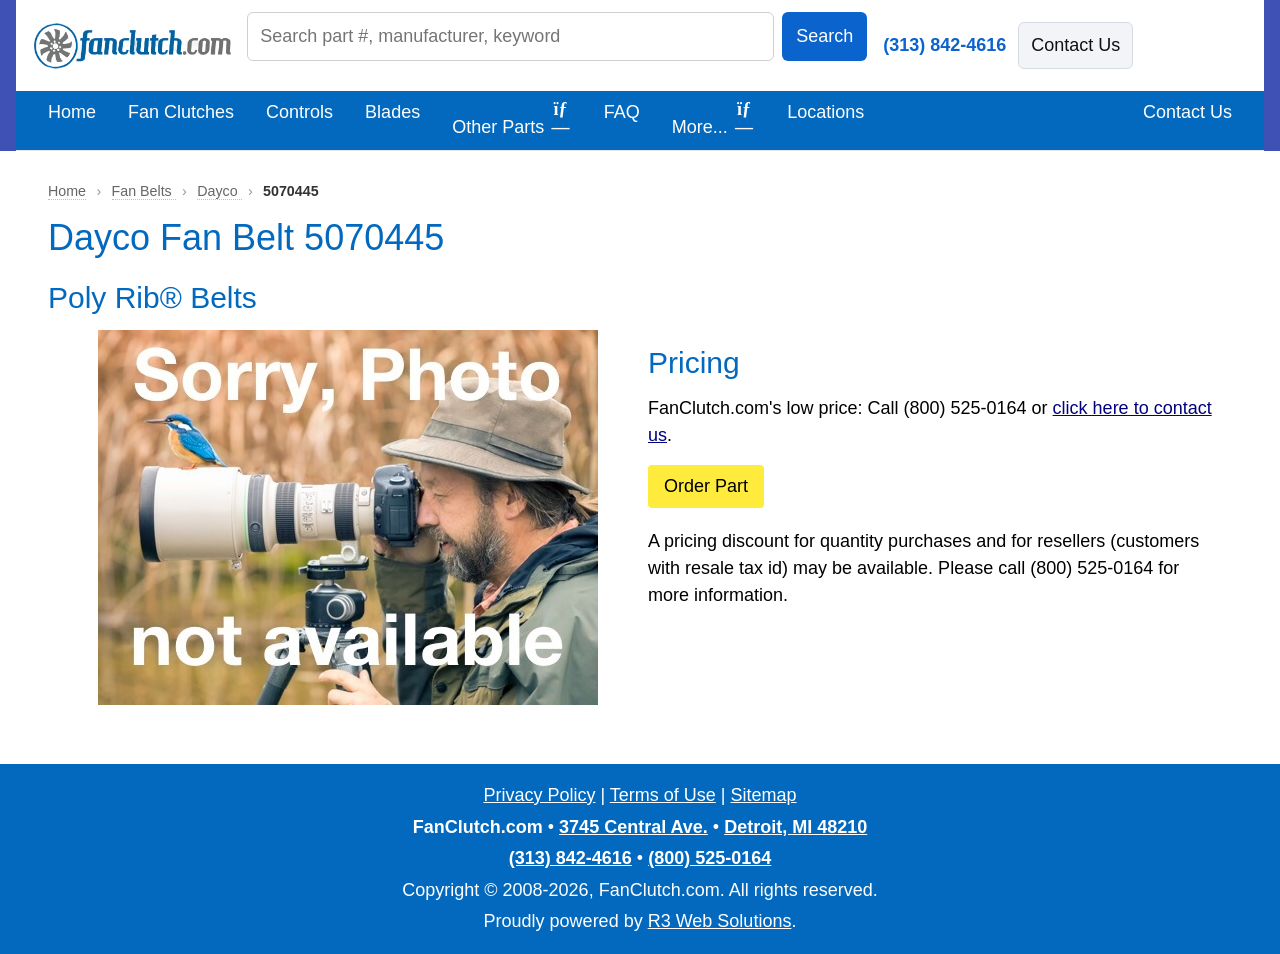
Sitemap (764, 795)
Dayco (219, 191)
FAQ (622, 112)
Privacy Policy (539, 795)
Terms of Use (663, 795)
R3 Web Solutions (720, 921)
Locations (825, 112)
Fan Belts (144, 191)
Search (824, 36)
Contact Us (1075, 45)
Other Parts (512, 118)
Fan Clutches (181, 112)
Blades (392, 112)
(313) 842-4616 (944, 45)
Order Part (706, 486)
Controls (299, 112)
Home (72, 112)
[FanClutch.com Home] (132, 46)
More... (714, 118)
